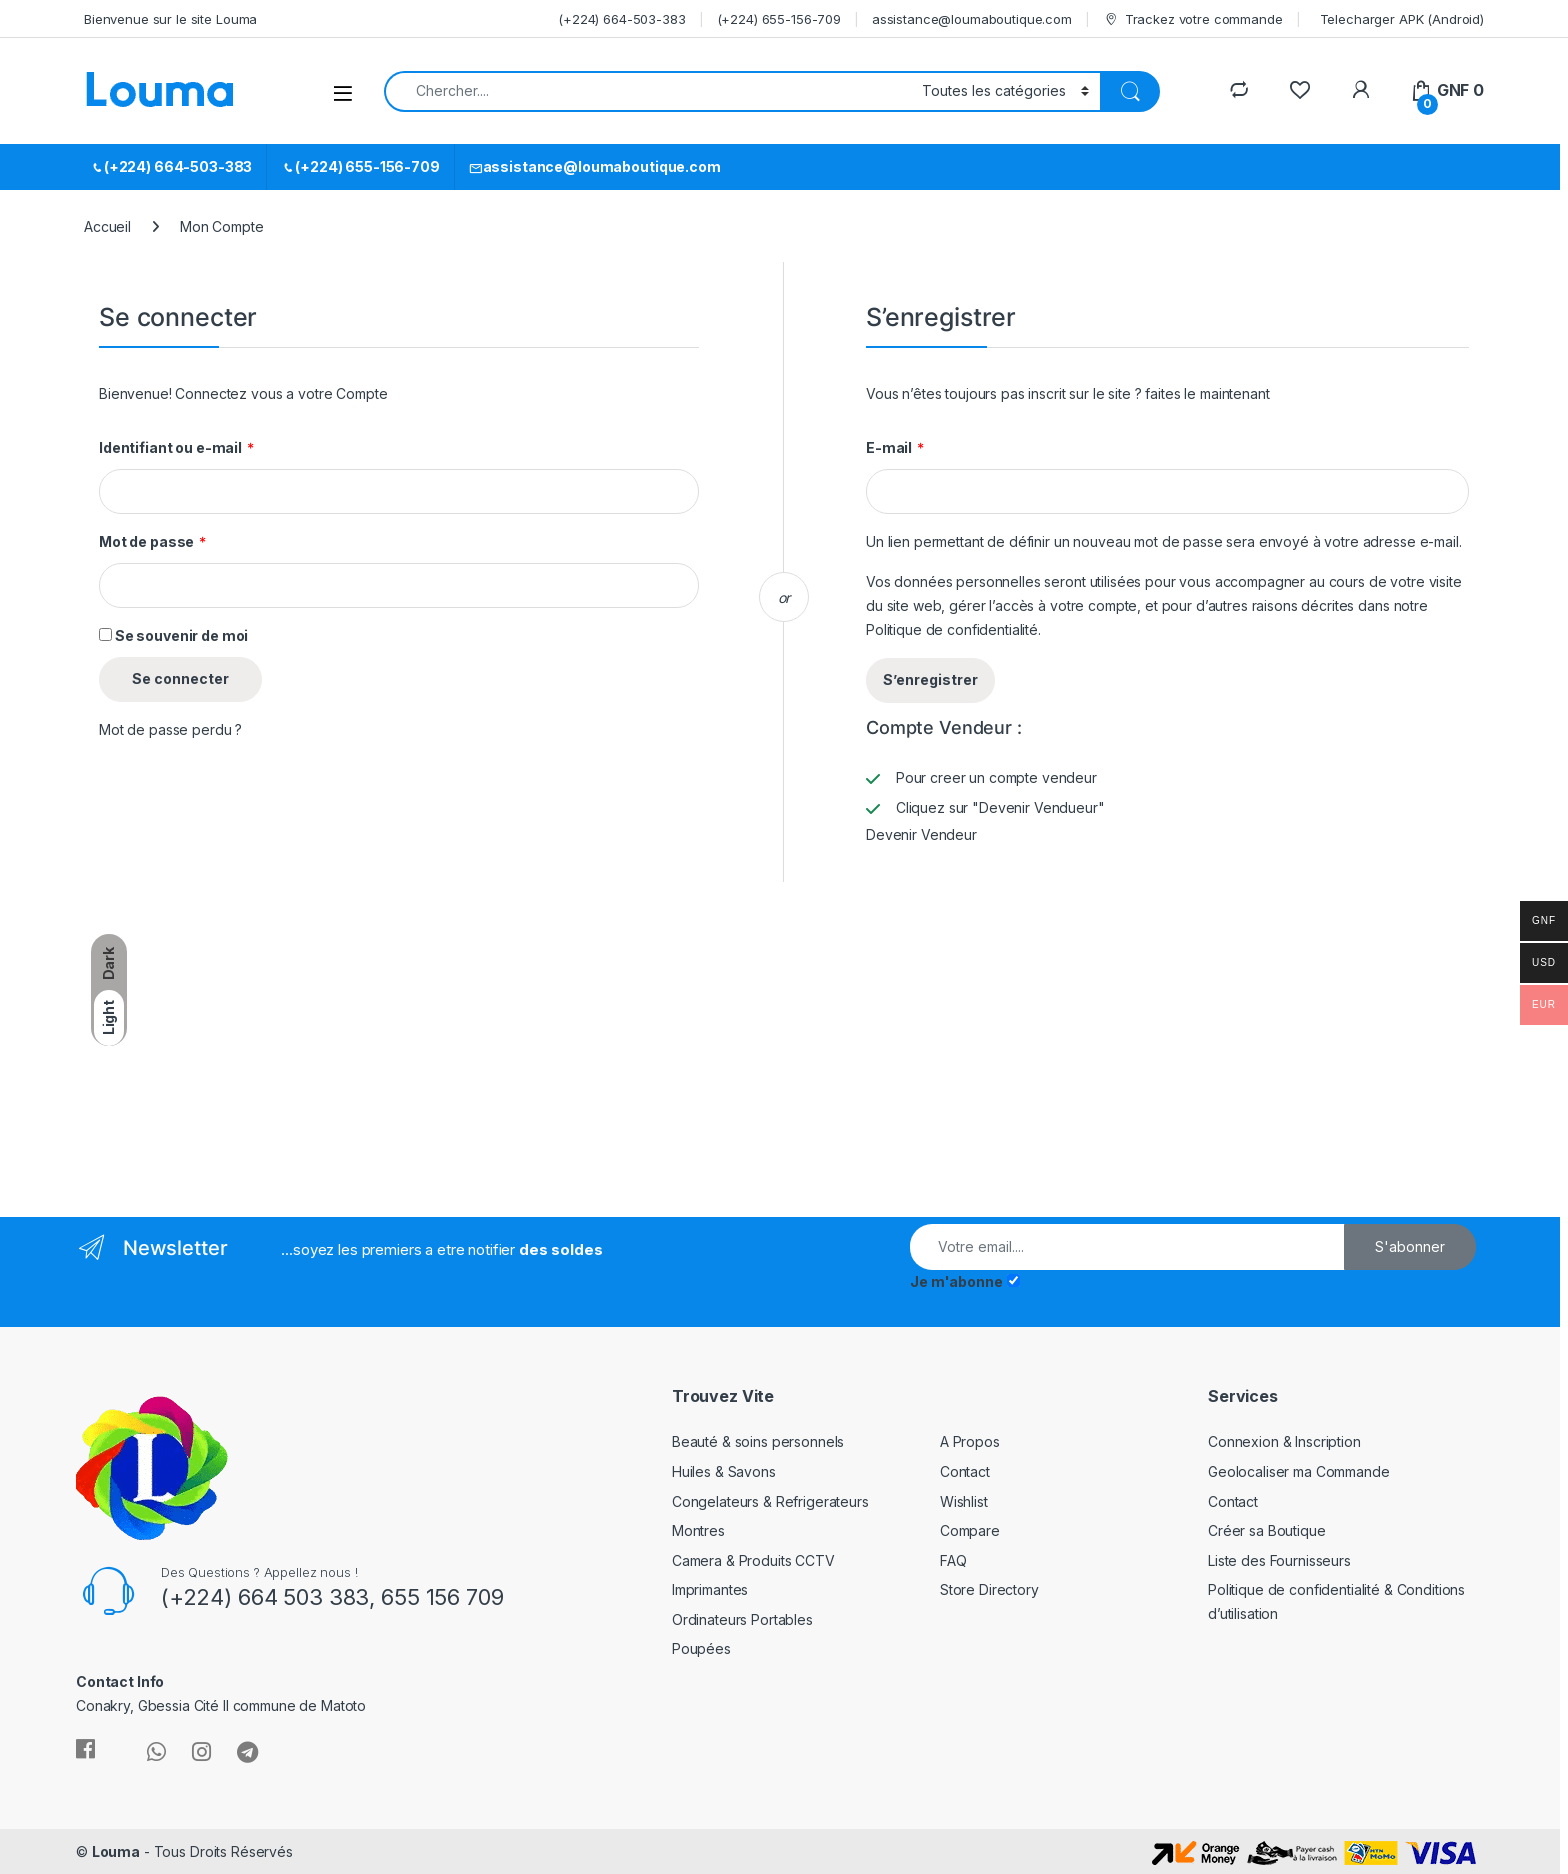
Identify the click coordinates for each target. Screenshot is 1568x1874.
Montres (698, 1530)
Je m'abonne (956, 1281)
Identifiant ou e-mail (176, 448)
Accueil (107, 226)
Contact (965, 1471)
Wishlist (964, 1501)
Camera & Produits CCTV (753, 1560)
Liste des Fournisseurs (1279, 1560)
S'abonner (1410, 1246)
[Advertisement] (248, 1047)
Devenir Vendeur (921, 834)
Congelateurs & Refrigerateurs (770, 1501)
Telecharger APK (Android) (1402, 19)
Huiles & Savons (724, 1471)
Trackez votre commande (1193, 19)
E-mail (895, 448)
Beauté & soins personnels (758, 1441)
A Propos (970, 1441)
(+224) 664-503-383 (621, 19)
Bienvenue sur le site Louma (170, 19)
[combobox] (647, 91)
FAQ (953, 1560)
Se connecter (180, 678)
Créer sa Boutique (1267, 1530)
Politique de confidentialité (952, 629)
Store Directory (989, 1589)
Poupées (701, 1648)
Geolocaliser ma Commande (1299, 1471)
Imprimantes (710, 1589)
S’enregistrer (930, 679)
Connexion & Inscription (1284, 1441)
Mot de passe (152, 542)
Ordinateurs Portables (742, 1619)
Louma (116, 1851)
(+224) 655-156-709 (779, 19)
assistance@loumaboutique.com (972, 19)
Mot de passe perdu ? (170, 729)
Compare (970, 1530)
